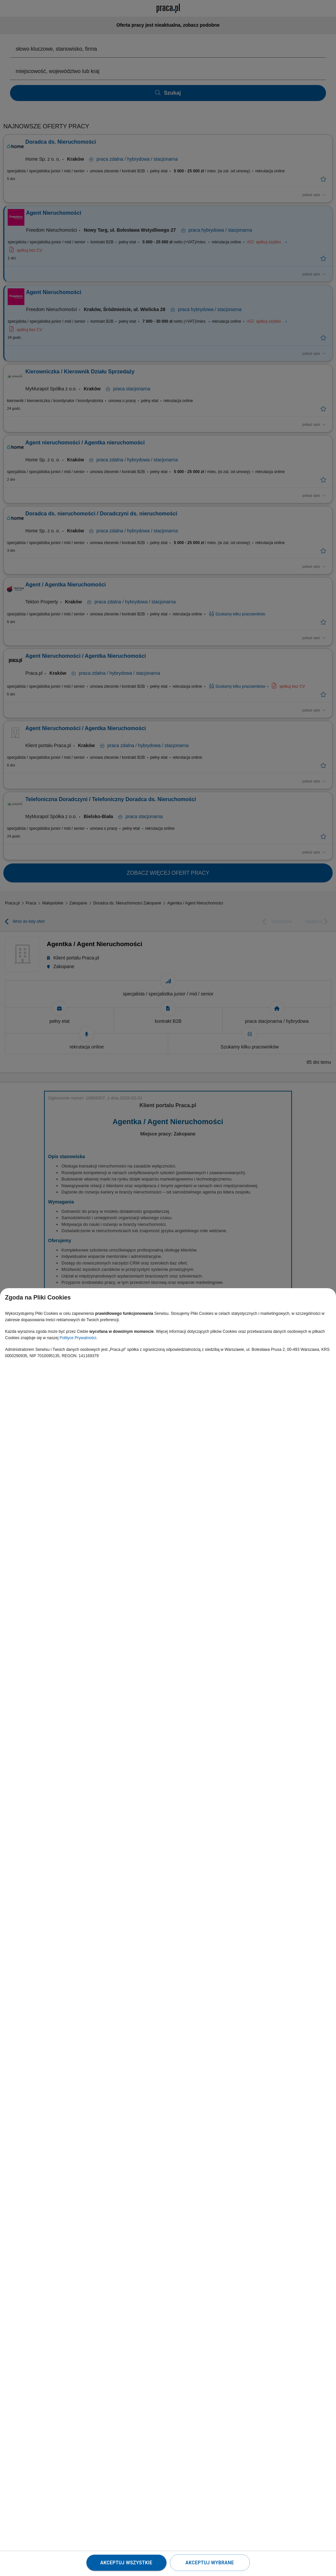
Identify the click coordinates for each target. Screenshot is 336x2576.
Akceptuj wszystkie (126, 2562)
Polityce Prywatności (77, 1338)
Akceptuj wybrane (210, 2562)
